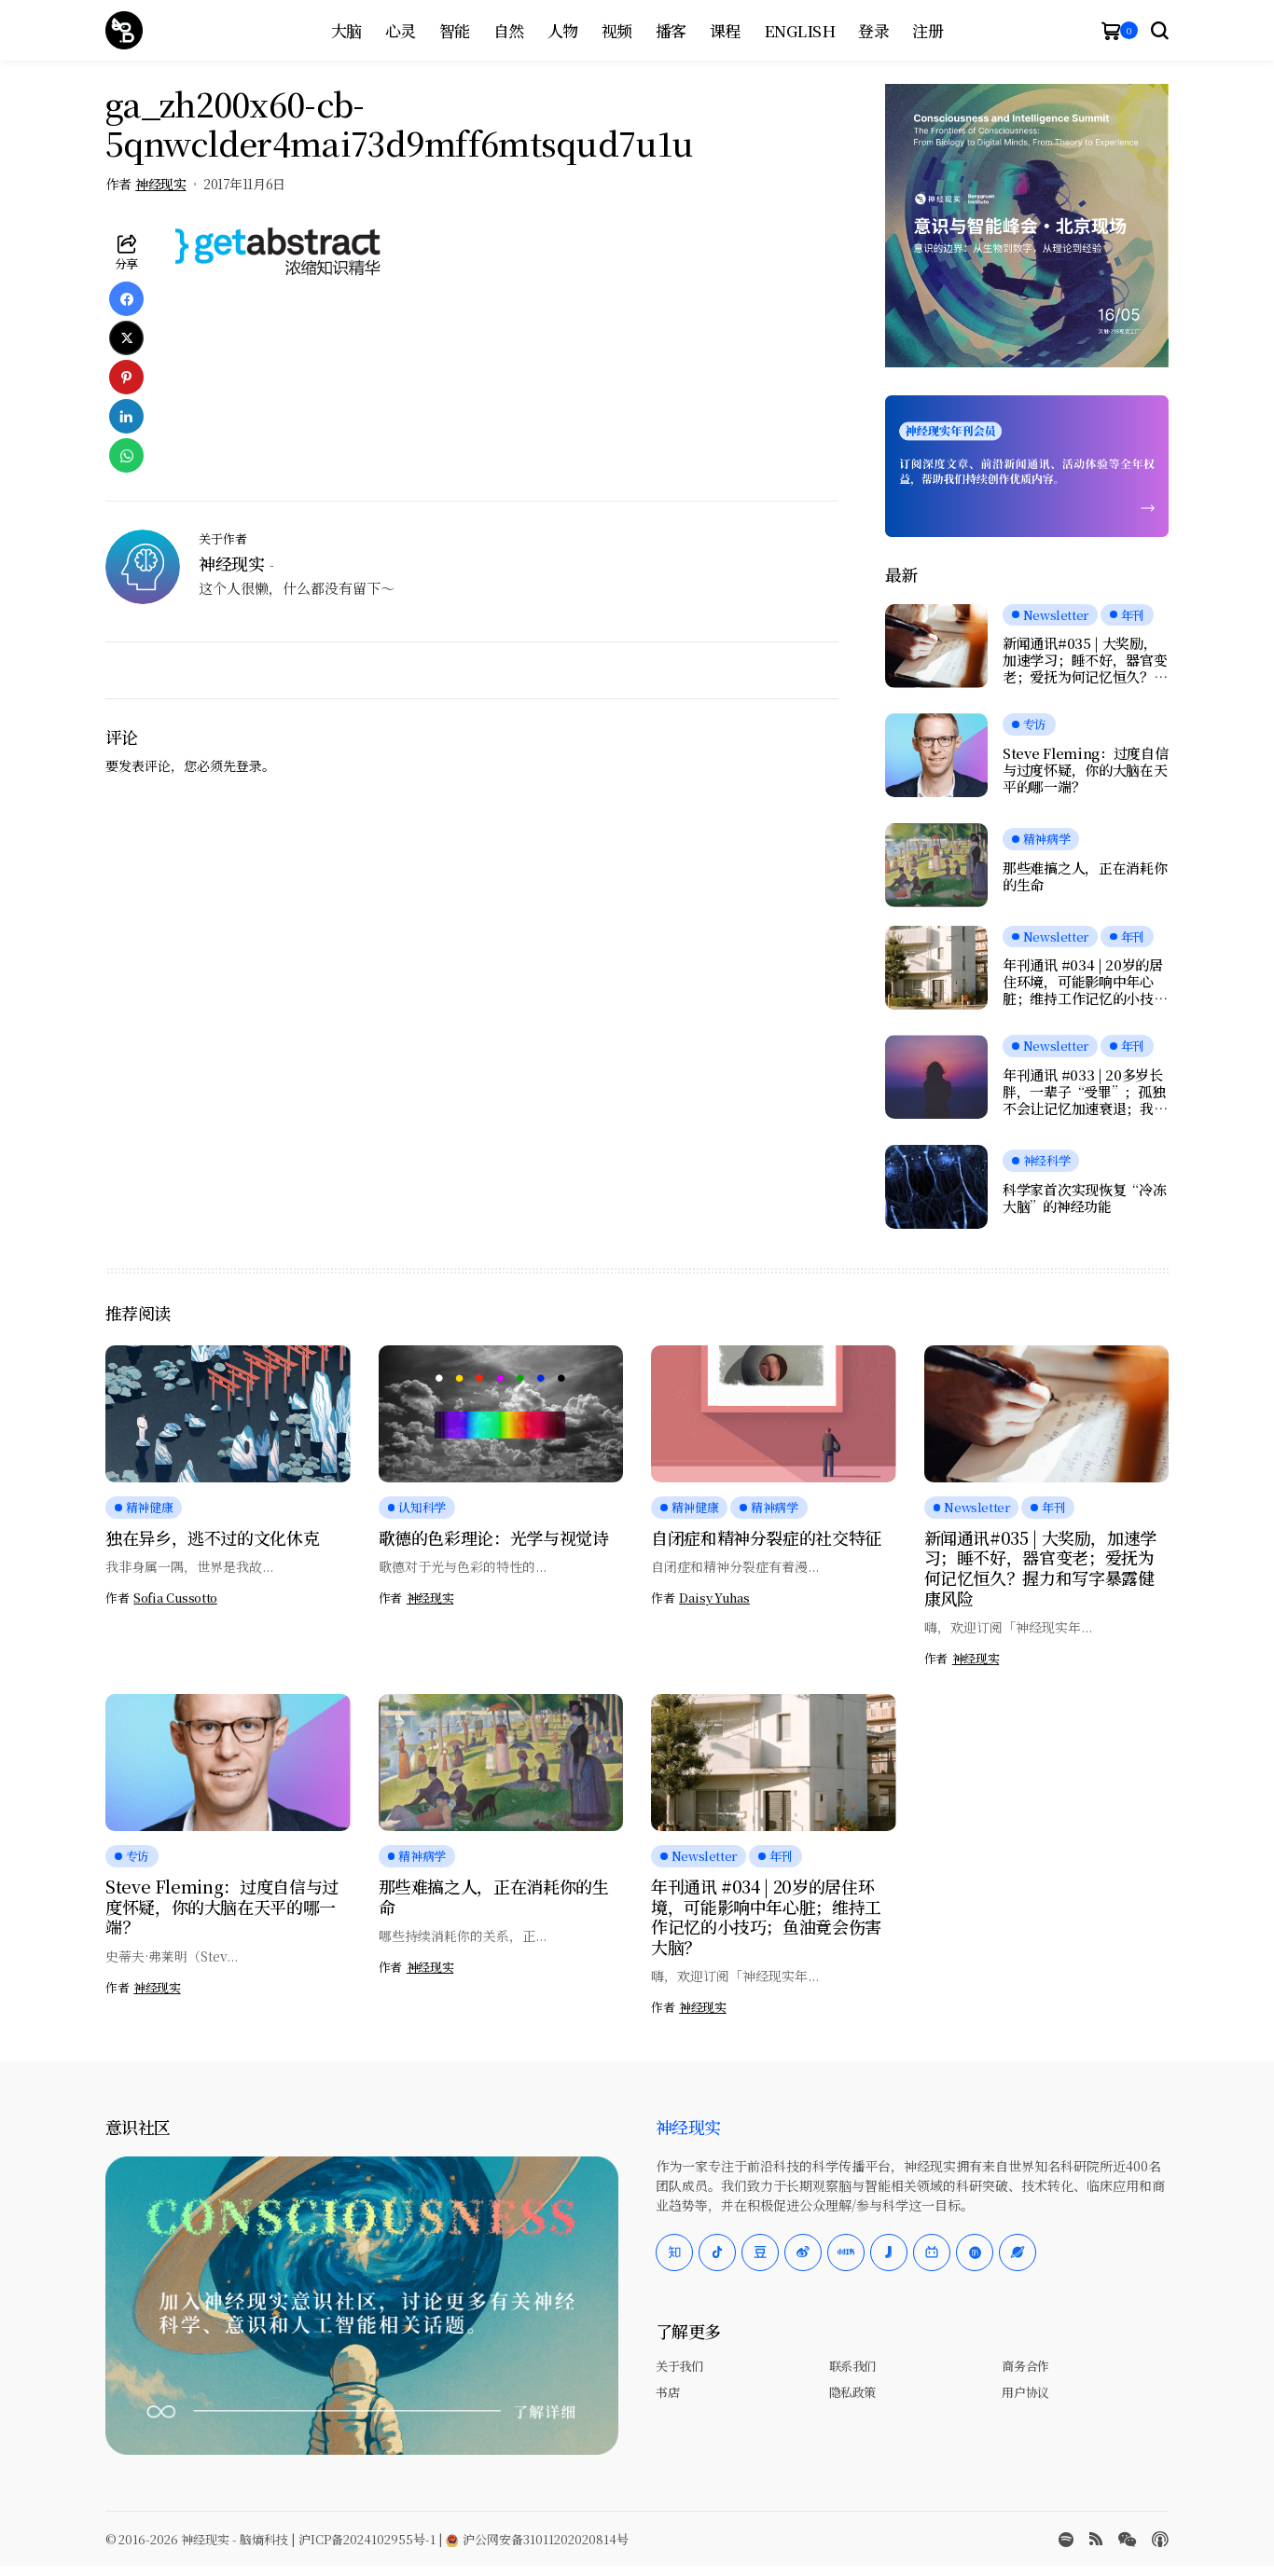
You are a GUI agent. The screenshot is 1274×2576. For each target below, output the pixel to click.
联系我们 (852, 2366)
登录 (249, 765)
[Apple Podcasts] (1160, 2539)
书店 (667, 2392)
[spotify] (1066, 2539)
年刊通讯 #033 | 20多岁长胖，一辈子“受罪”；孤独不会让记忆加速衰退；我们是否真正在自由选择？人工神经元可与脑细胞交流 (1085, 1092)
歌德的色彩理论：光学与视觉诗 (494, 1537)
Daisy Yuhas (714, 1598)
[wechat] (1127, 2539)
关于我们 (679, 2366)
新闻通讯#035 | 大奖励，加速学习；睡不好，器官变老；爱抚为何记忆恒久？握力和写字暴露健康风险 (1085, 660)
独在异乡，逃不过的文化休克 (212, 1537)
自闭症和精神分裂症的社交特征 (766, 1537)
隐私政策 (852, 2392)
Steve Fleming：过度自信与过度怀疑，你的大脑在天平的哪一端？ (1086, 770)
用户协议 (1025, 2392)
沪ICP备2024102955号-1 (367, 2539)
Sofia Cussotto (175, 1598)
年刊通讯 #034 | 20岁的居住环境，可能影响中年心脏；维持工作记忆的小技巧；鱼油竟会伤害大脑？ (1083, 982)
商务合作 (1025, 2366)
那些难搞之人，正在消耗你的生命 (1085, 876)
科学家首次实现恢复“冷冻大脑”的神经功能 (1084, 1198)
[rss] (1095, 2538)
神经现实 (160, 184)
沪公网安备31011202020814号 (537, 2539)
